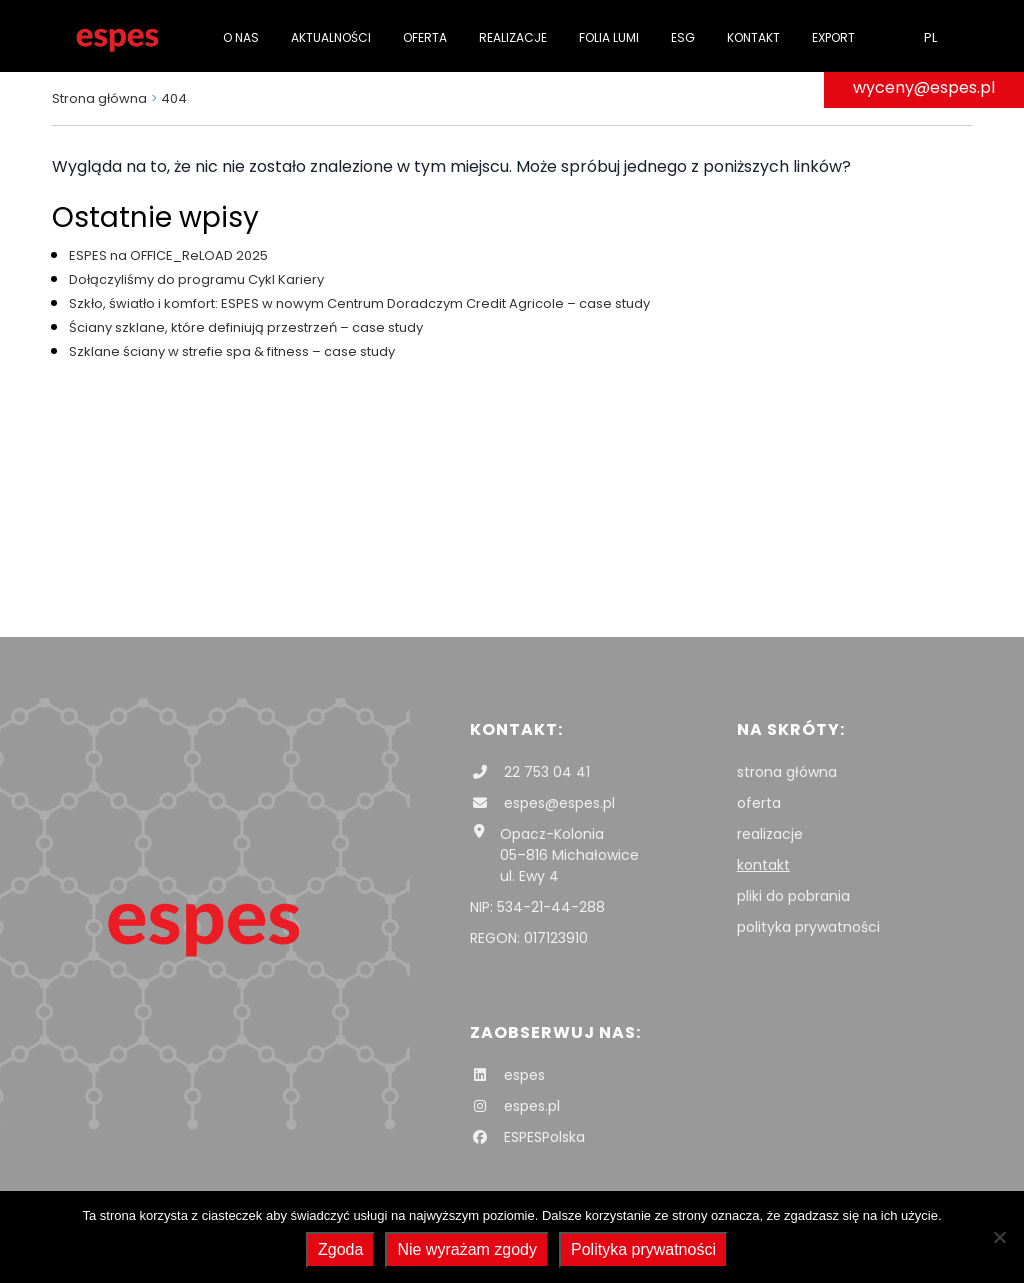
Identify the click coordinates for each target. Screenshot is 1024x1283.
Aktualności (331, 37)
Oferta (425, 37)
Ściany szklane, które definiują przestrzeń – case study (246, 327)
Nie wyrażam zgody (467, 1249)
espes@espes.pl (542, 803)
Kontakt (753, 37)
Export (833, 37)
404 (174, 98)
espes (507, 1075)
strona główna (787, 772)
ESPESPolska (527, 1137)
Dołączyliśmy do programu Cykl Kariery (196, 279)
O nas (241, 37)
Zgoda (340, 1249)
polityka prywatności (808, 927)
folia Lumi (609, 37)
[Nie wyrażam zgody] (999, 1237)
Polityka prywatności (643, 1249)
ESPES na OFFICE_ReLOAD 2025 (168, 255)
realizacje (770, 834)
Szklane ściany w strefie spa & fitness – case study (232, 351)
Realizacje (513, 37)
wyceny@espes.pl (924, 87)
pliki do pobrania (793, 896)
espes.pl (515, 1106)
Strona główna (99, 98)
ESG (683, 37)
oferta (759, 803)
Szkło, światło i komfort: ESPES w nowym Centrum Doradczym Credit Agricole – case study (359, 303)
